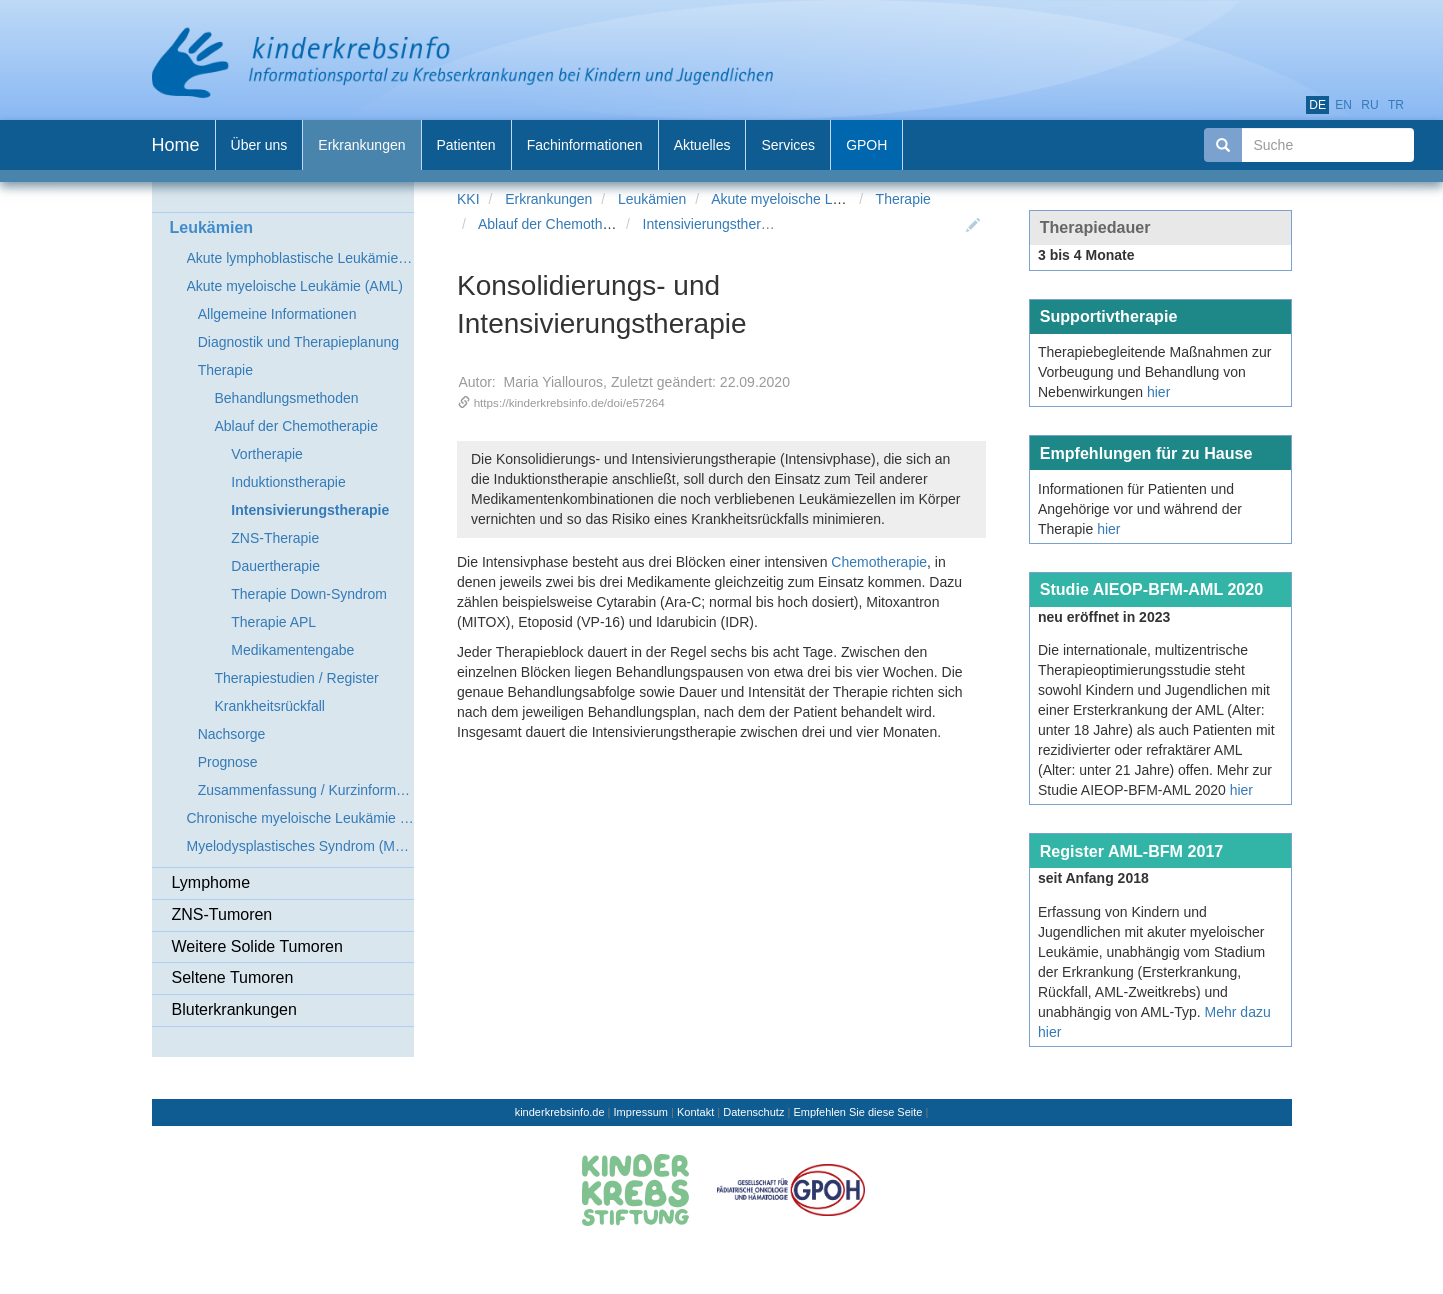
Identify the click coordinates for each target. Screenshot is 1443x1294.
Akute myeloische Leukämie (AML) (819, 199)
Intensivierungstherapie (715, 224)
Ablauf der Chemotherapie (559, 224)
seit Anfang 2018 (1093, 878)
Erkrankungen (548, 199)
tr (1396, 105)
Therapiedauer (1095, 227)
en (1343, 105)
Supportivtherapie (1109, 316)
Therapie (903, 199)
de (1317, 105)
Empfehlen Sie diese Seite (857, 1112)
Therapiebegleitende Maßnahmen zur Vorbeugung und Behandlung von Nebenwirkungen (1154, 372)
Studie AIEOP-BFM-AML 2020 (1152, 589)
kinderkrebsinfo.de (560, 1112)
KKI (468, 199)
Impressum (641, 1112)
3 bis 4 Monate (1086, 255)
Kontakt (695, 1112)
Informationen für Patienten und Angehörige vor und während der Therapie (1140, 509)
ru (1369, 105)
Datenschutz (753, 1112)
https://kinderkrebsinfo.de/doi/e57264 (569, 402)
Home (176, 145)
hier (1158, 392)
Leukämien (652, 199)
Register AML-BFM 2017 (1132, 851)
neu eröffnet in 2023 (1104, 617)
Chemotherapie (879, 562)
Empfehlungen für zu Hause (1146, 453)
